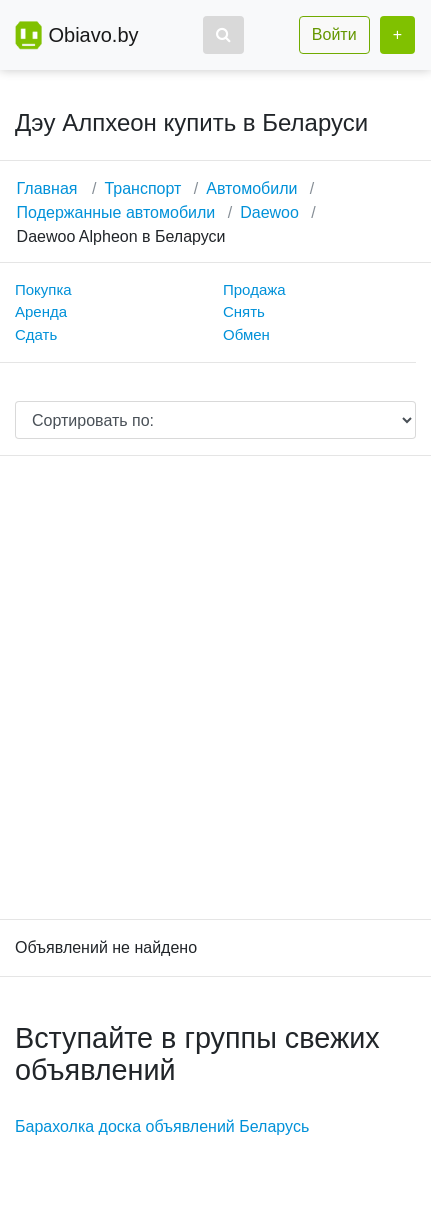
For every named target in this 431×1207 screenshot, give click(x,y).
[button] (223, 35)
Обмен (246, 334)
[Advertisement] (215, 687)
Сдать (36, 334)
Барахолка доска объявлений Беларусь (162, 1126)
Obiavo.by (93, 35)
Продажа (254, 289)
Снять (244, 311)
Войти (334, 34)
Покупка (43, 289)
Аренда (41, 311)
